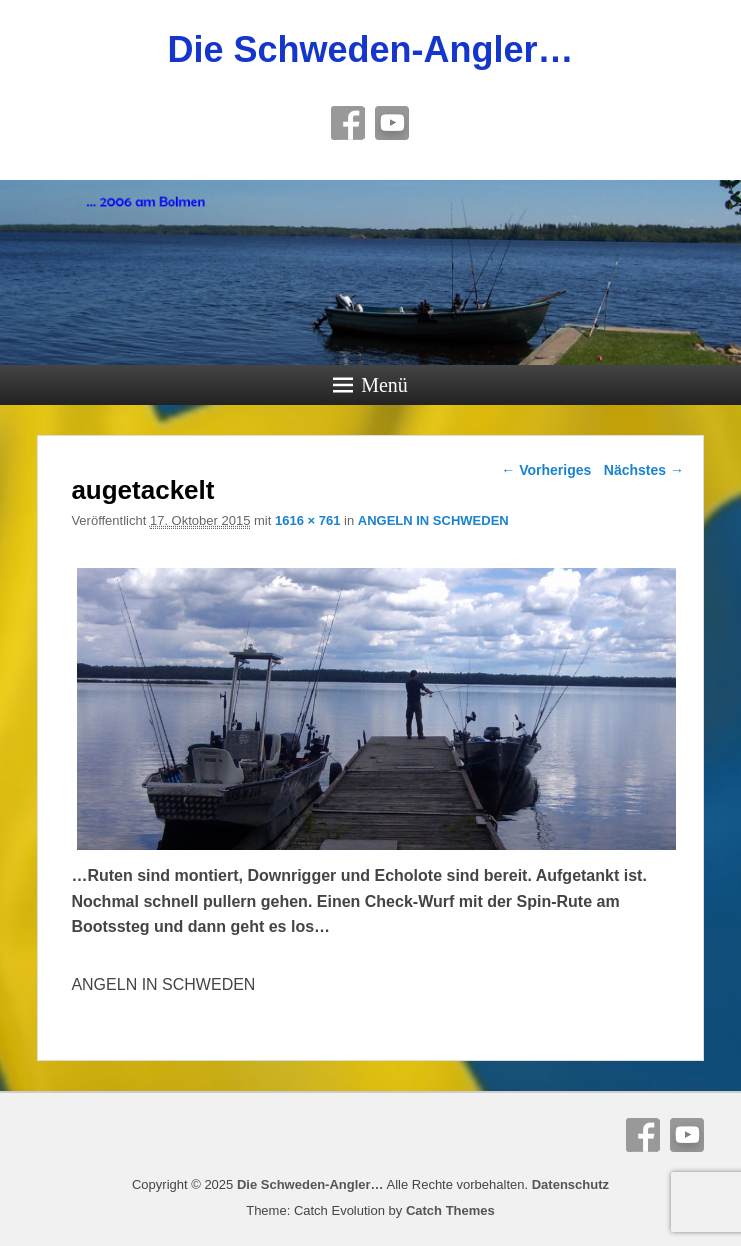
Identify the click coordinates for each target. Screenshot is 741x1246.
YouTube (392, 123)
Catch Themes (450, 1210)
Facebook (348, 123)
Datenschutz (570, 1184)
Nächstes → (644, 470)
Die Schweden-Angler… (370, 49)
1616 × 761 (307, 520)
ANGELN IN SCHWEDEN (433, 520)
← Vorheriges (546, 470)
